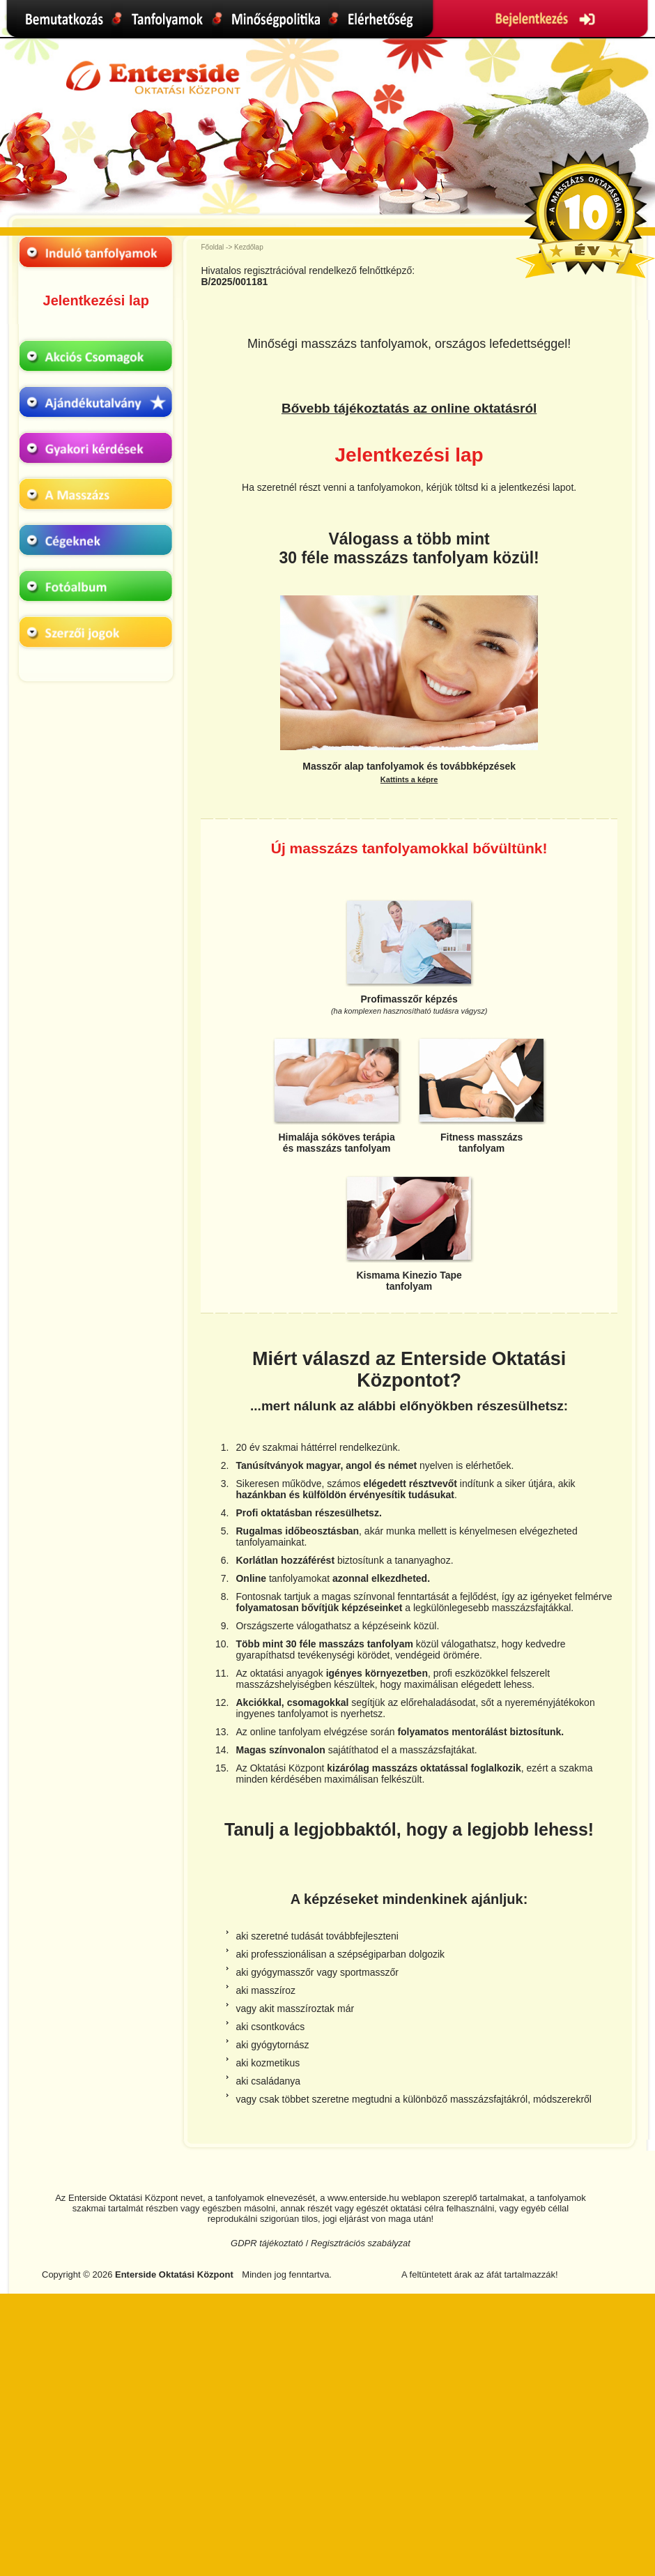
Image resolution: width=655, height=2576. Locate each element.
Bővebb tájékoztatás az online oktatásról (409, 408)
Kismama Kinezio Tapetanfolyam (408, 1281)
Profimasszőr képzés (409, 1004)
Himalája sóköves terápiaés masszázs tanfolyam (336, 1142)
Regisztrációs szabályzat (360, 2243)
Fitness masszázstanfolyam (481, 1142)
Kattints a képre (409, 779)
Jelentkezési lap (96, 300)
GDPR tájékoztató (267, 2243)
